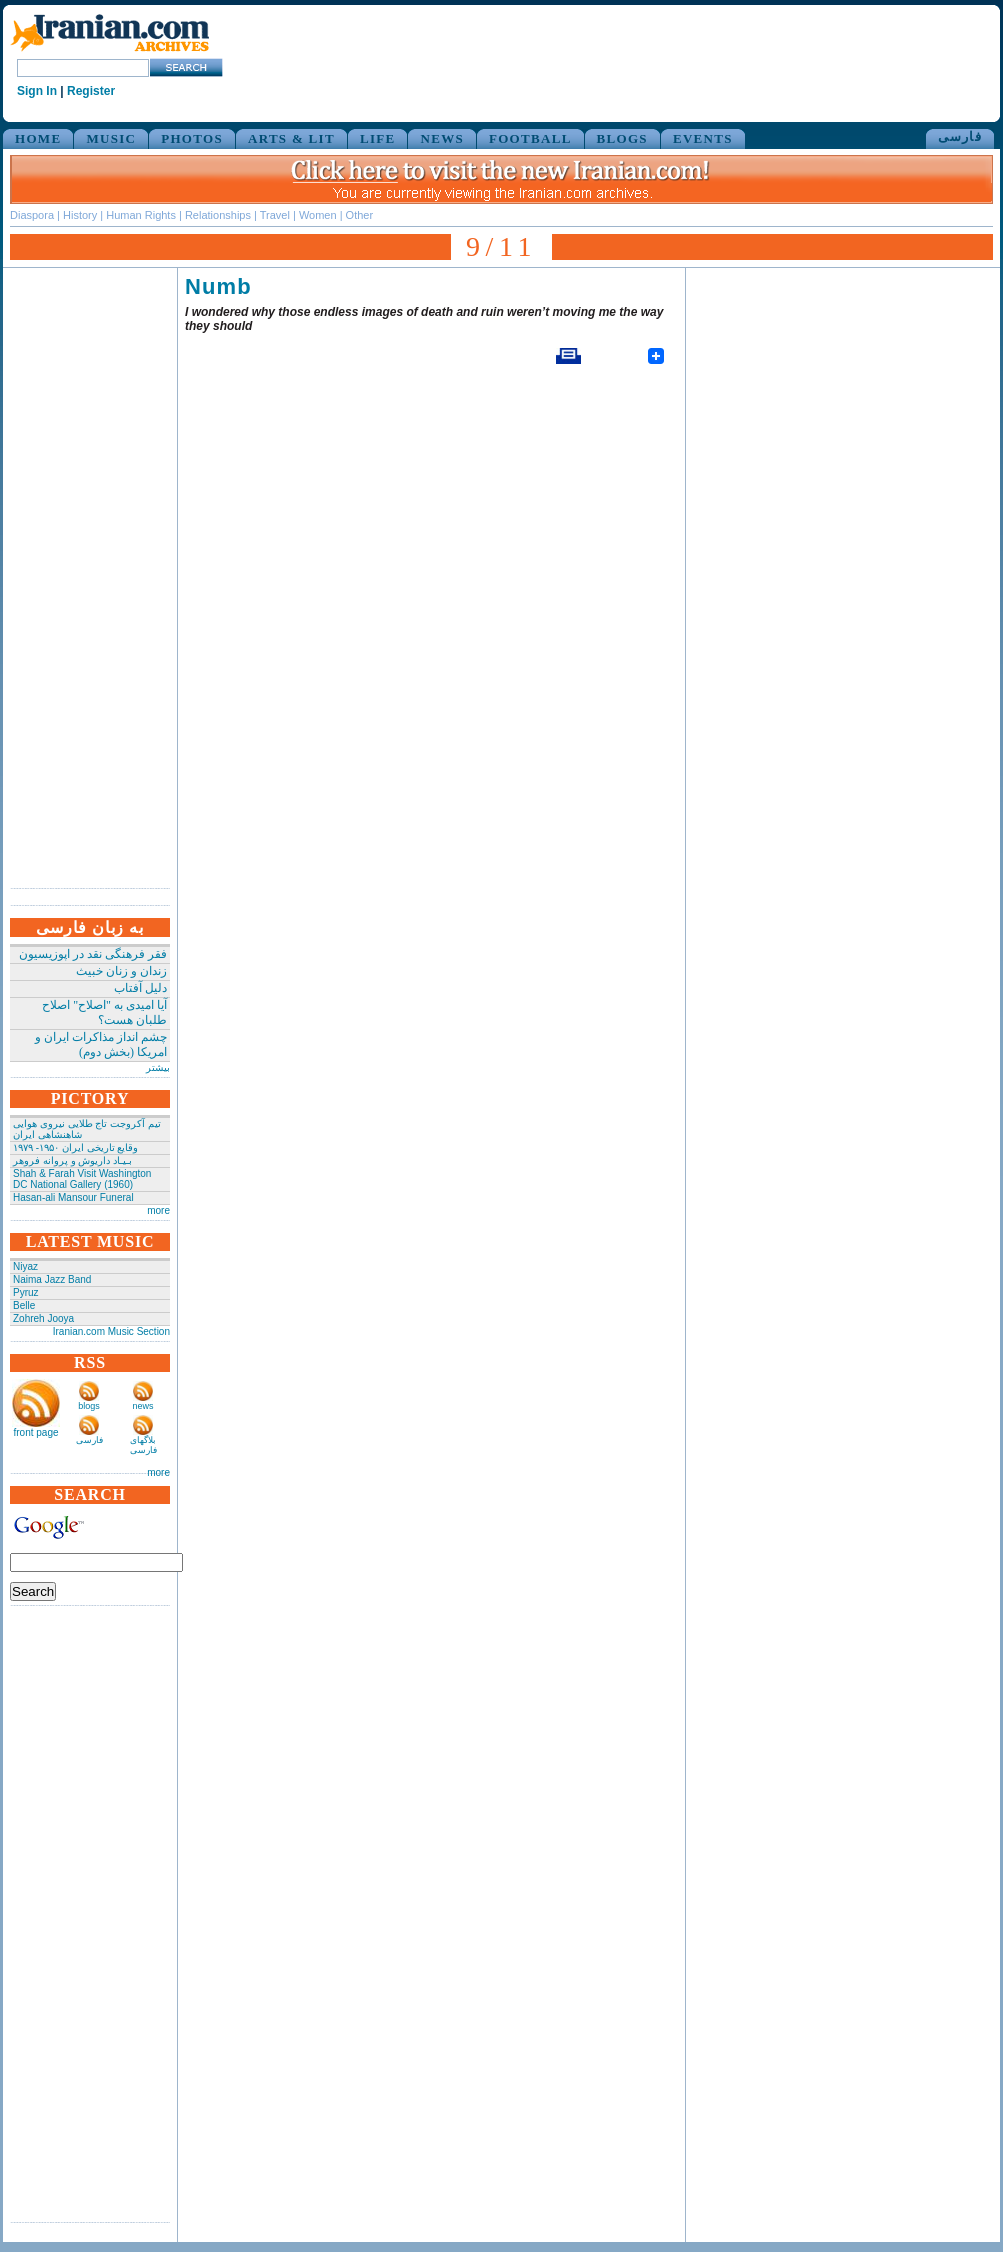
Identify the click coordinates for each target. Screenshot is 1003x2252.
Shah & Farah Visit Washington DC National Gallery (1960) (82, 1179)
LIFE (378, 138)
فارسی (960, 136)
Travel (275, 215)
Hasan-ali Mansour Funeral (73, 1197)
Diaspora (32, 215)
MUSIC (111, 138)
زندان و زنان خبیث (121, 971)
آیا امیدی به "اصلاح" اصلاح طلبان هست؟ (104, 1012)
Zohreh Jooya (43, 1318)
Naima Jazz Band (52, 1279)
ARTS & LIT (291, 138)
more (158, 1210)
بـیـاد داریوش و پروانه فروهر (72, 1160)
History (80, 215)
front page (35, 1432)
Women (318, 215)
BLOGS (622, 138)
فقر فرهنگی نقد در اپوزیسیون (93, 954)
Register (91, 91)
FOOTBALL (530, 138)
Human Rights (141, 215)
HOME (38, 138)
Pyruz (26, 1292)
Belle (24, 1305)
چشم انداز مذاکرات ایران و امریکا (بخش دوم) (101, 1044)
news (142, 1406)
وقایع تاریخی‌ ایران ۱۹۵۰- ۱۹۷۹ (75, 1147)
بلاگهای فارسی (143, 1445)
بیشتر (158, 1067)
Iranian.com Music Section (111, 1331)
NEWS (442, 138)
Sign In (37, 91)
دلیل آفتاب (140, 988)
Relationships (218, 215)
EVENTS (703, 138)
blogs (89, 1406)
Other (360, 215)
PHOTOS (192, 138)
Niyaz (25, 1266)
